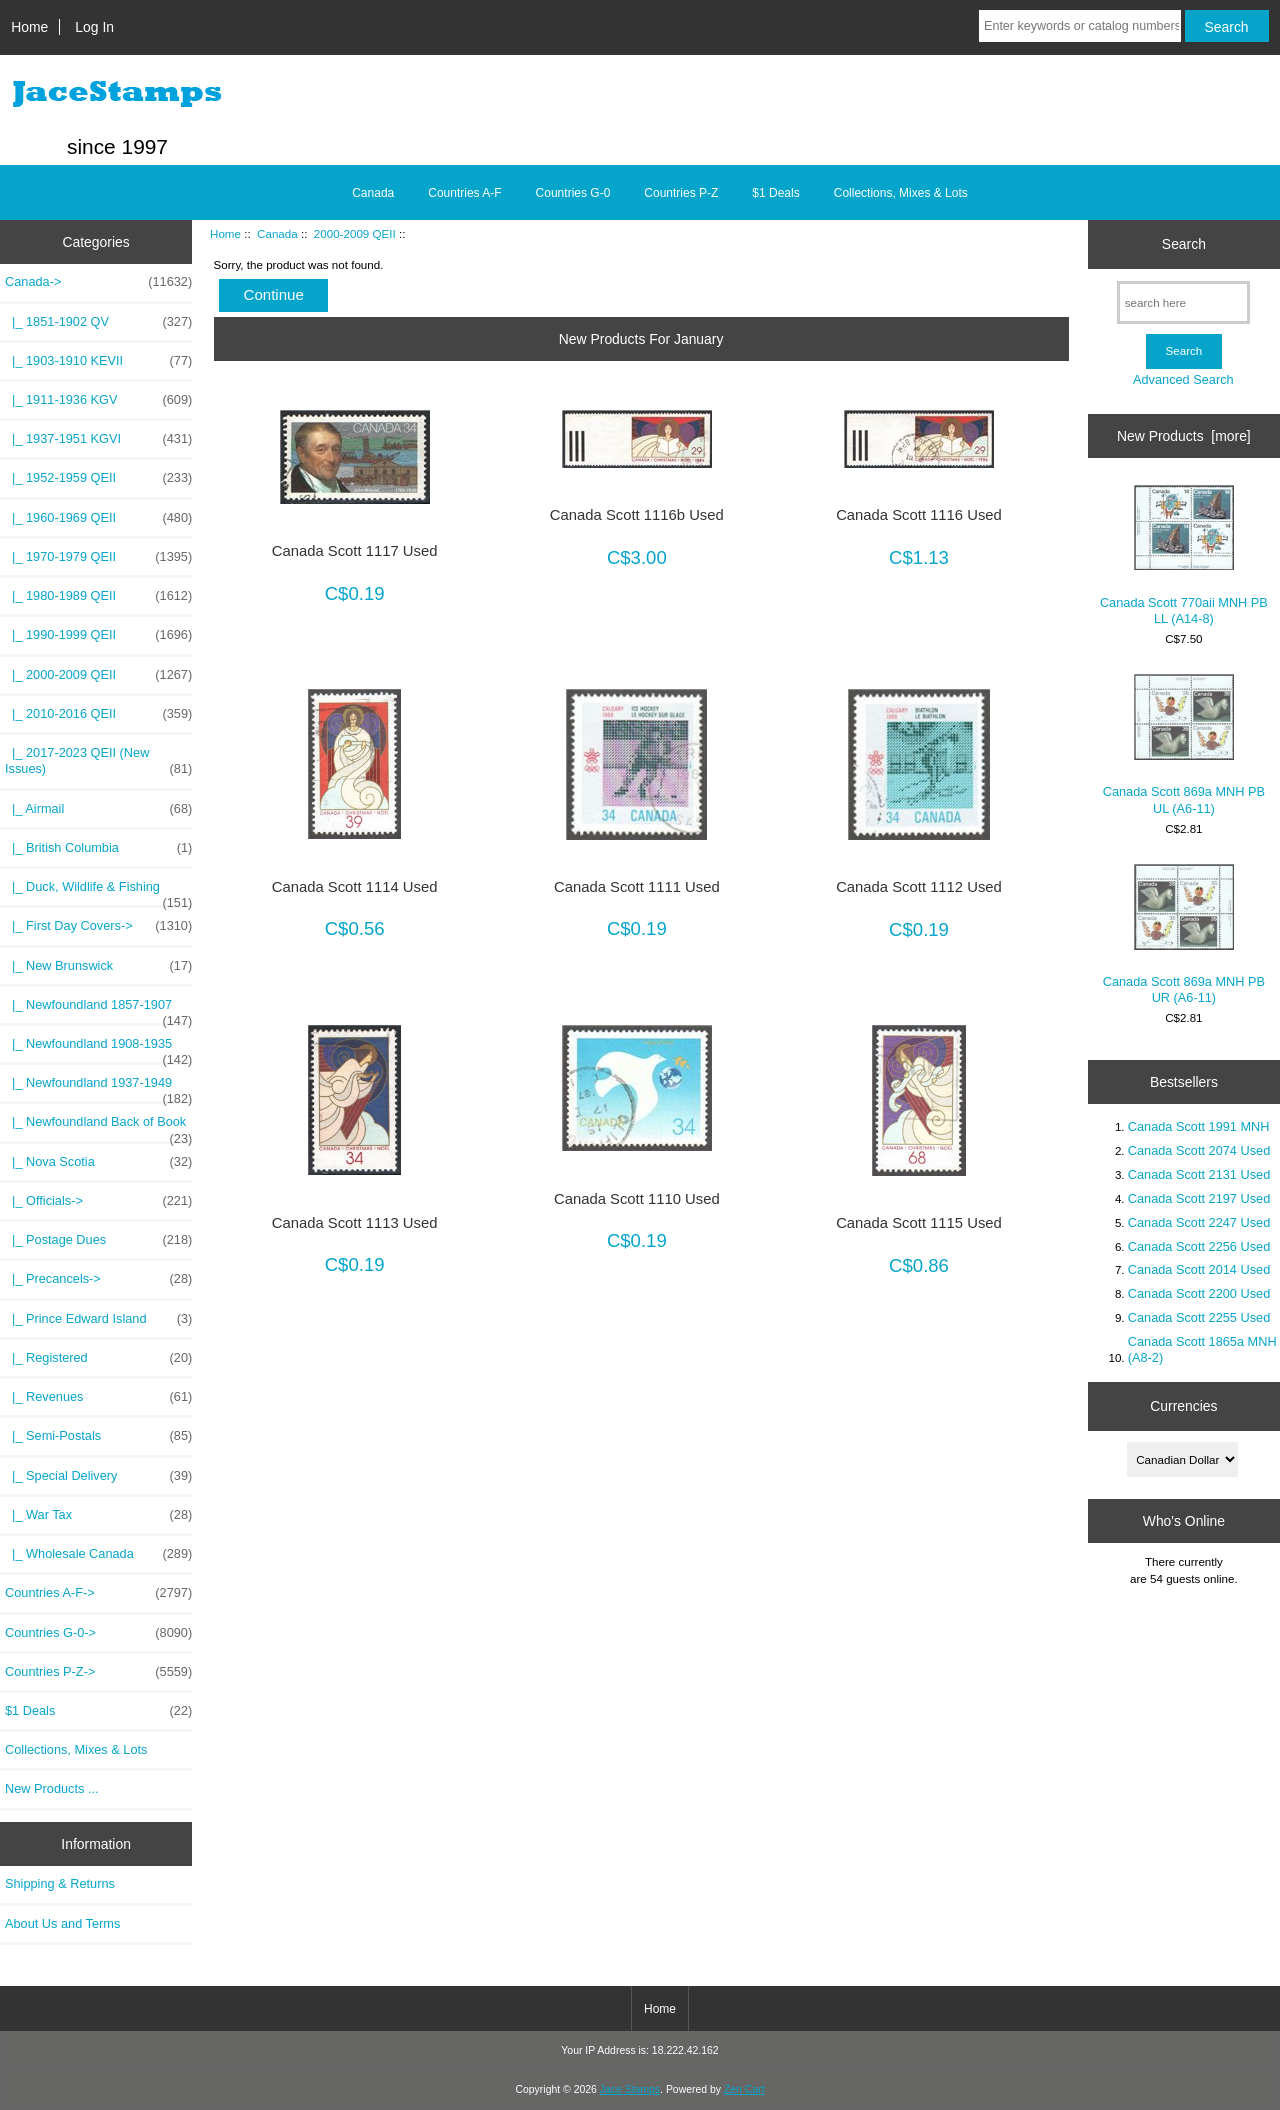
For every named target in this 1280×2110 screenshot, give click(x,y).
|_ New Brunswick (98, 966)
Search (1184, 244)
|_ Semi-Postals (98, 1436)
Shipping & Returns (60, 1883)
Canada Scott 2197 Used (1199, 1198)
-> (98, 282)
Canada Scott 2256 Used (1199, 1246)
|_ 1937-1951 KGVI (98, 439)
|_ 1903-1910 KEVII (98, 361)
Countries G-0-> (98, 1633)
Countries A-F (464, 193)
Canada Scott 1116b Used (637, 515)
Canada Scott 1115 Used (919, 1223)
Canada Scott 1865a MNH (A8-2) (1202, 1349)
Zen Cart (744, 2089)
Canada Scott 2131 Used (1199, 1174)
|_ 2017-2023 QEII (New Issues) (98, 761)
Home (29, 27)
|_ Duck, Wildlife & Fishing (98, 892)
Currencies (1183, 1406)
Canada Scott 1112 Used (919, 887)
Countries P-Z (681, 193)
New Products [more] (1184, 436)
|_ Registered (98, 1358)
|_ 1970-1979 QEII (98, 557)
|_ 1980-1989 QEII (98, 596)
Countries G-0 (573, 193)
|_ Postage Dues (98, 1240)
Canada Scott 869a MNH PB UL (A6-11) (1184, 744)
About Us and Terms (62, 1923)
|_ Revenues (98, 1397)
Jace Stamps (630, 2089)
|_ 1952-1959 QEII (98, 478)
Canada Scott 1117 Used (355, 551)
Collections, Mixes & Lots (901, 193)
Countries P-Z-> (98, 1672)
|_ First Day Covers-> (98, 926)
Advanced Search (1183, 379)
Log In (94, 27)
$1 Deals (775, 193)
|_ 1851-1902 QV (98, 322)
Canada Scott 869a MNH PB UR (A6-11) (1184, 934)
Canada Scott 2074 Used (1199, 1150)
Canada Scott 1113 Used (355, 1223)
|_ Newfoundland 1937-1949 (98, 1088)
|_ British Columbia (98, 848)
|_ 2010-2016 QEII (98, 714)
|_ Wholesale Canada (98, 1554)
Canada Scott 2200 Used (1199, 1293)
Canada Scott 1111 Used (637, 887)
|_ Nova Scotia (98, 1162)
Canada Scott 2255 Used (1199, 1317)
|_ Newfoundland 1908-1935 (98, 1049)
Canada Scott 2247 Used (1199, 1222)
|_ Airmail (98, 809)
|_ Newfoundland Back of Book (98, 1127)
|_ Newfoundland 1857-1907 (98, 1010)
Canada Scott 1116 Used (919, 515)
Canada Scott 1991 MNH (1199, 1126)
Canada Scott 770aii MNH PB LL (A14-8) (1184, 555)
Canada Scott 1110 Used (637, 1199)
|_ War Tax (98, 1515)
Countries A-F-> (98, 1593)
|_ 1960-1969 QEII (98, 518)
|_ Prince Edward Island (98, 1319)
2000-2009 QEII (355, 233)
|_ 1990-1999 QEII (98, 635)
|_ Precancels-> (98, 1279)
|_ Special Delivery (98, 1476)
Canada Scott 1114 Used (355, 887)
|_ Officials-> (98, 1201)
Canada (277, 233)
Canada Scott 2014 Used (1199, 1269)
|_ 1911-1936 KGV (98, 400)
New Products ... (52, 1788)
